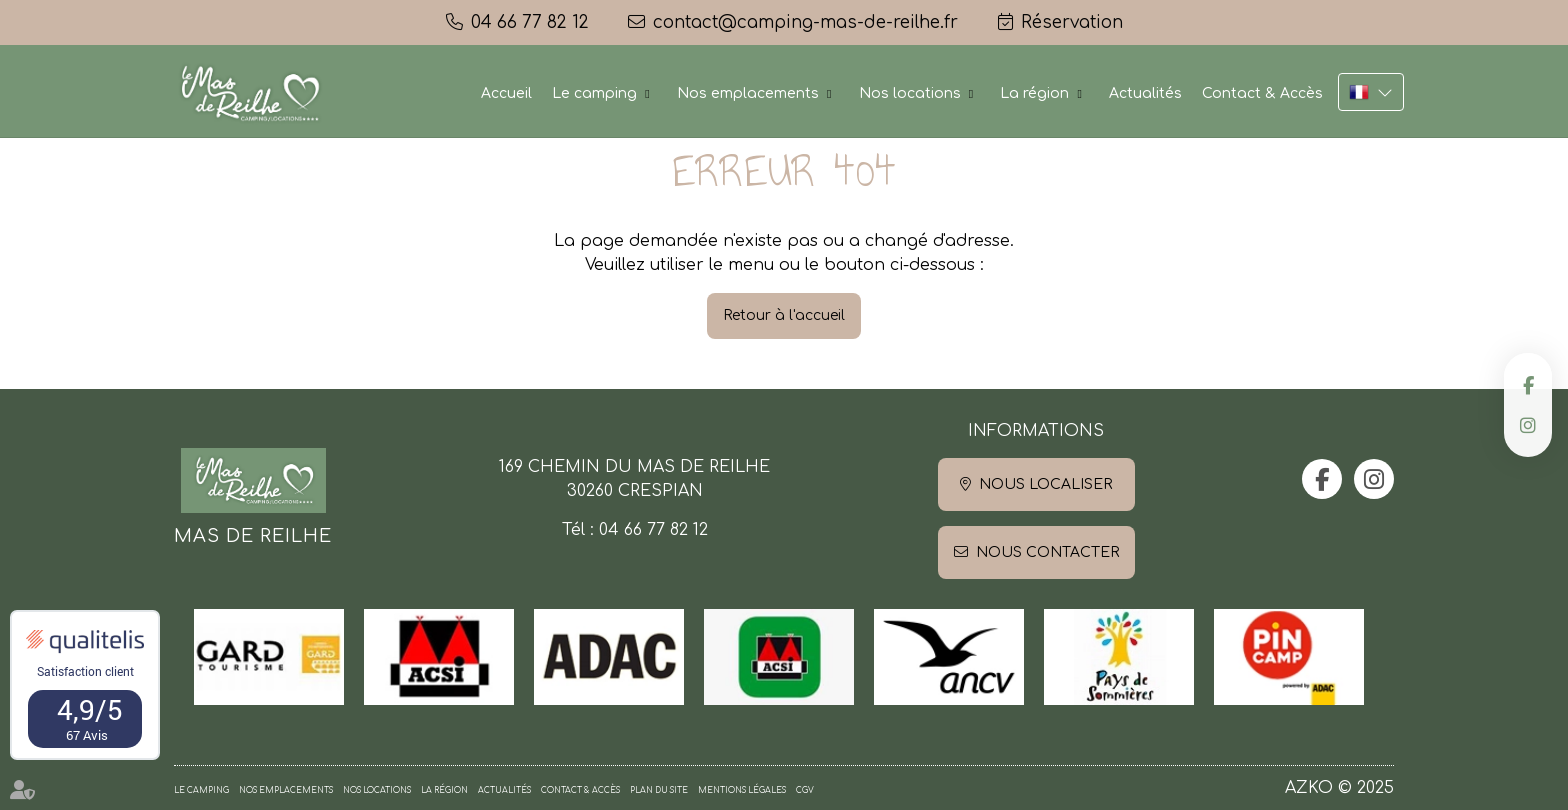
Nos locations (910, 93)
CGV (805, 790)
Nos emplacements (748, 93)
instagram (1528, 425)
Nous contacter (1047, 552)
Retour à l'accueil (784, 315)
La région (1034, 93)
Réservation (1072, 22)
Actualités (1145, 93)
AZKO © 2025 (1339, 788)
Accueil (506, 93)
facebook (1528, 385)
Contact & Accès (1262, 93)
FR (1371, 92)
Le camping (594, 93)
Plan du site (659, 790)
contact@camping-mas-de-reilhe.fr (805, 22)
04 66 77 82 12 (653, 530)
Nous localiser (1045, 484)
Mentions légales (742, 790)
